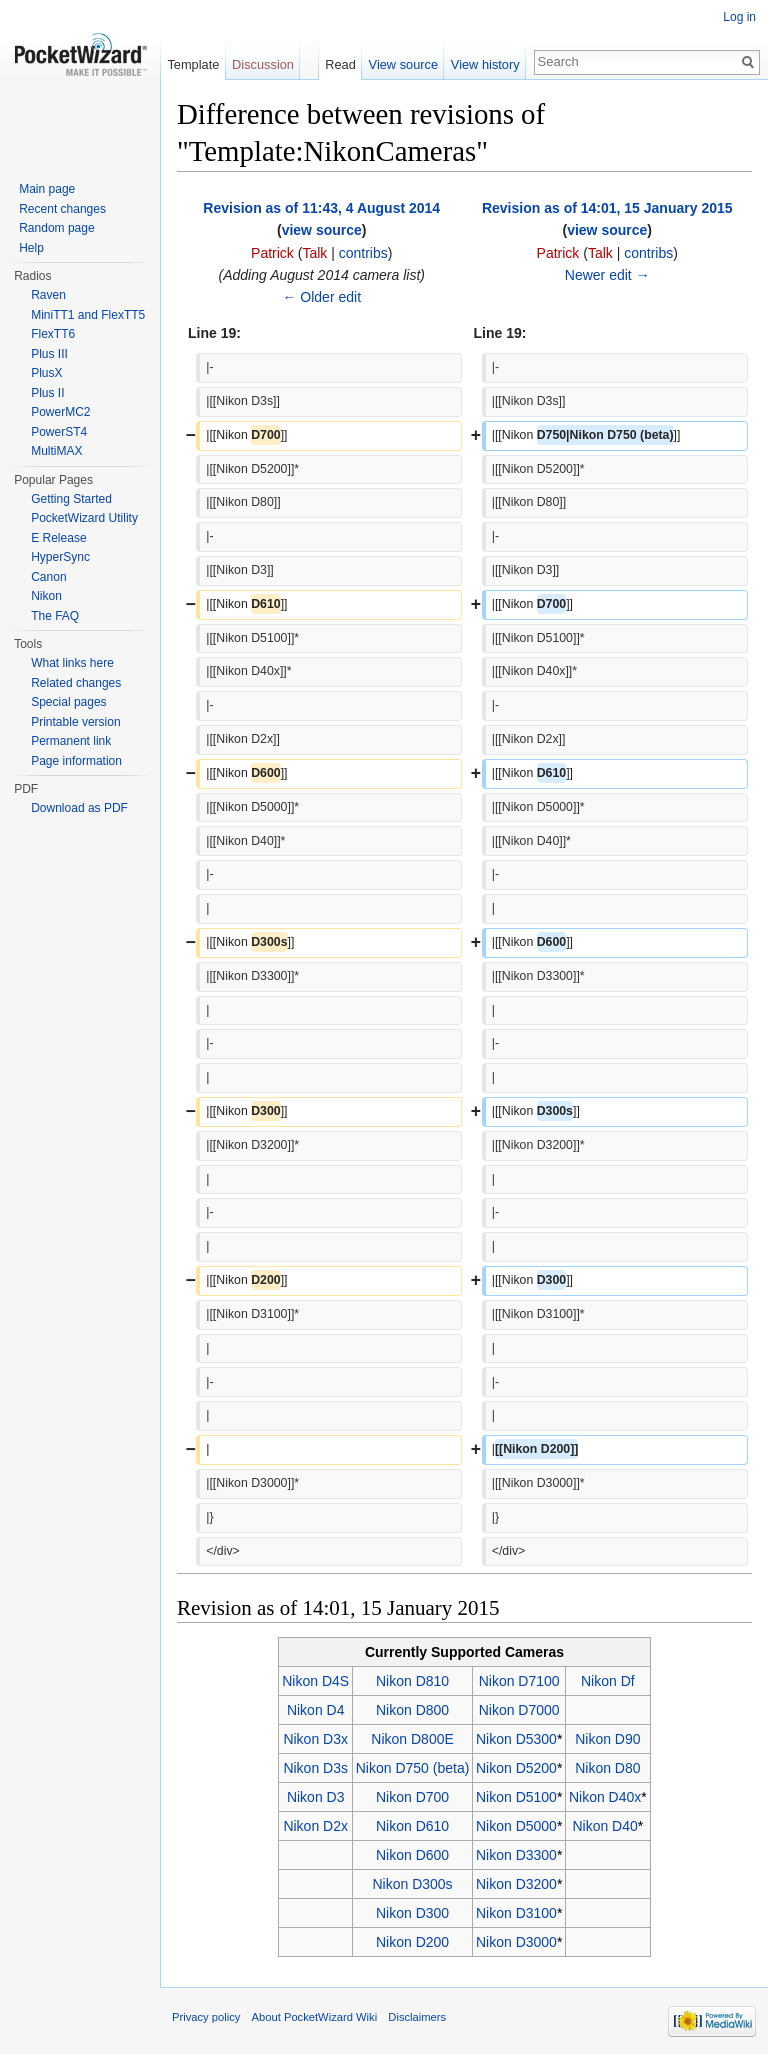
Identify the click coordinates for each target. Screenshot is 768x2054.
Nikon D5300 (516, 1739)
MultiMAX (56, 451)
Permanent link (71, 741)
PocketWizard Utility (84, 518)
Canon (48, 577)
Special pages (68, 702)
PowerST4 (59, 432)
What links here (72, 663)
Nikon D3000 (516, 1942)
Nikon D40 (604, 1826)
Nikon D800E (412, 1739)
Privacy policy (206, 2017)
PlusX (46, 373)
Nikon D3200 (516, 1884)
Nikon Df (608, 1681)
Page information (76, 761)
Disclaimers (417, 2017)
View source (403, 64)
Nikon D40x (605, 1797)
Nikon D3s (315, 1768)
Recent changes (62, 209)
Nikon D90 (607, 1739)
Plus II (47, 393)
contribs (363, 253)
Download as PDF (79, 808)
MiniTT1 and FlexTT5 (88, 315)
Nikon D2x (315, 1826)
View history (485, 64)
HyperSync (60, 557)
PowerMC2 (60, 412)
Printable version (75, 722)
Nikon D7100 (519, 1681)
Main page (47, 189)
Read (340, 64)
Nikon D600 (412, 1855)
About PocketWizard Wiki (315, 2017)
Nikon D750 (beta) (413, 1768)
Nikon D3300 (516, 1855)
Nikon (46, 596)
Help (31, 248)
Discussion (263, 64)
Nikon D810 (412, 1681)
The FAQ (55, 616)
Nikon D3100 (516, 1913)
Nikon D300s (412, 1884)
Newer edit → (607, 275)
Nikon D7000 (519, 1710)
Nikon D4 (316, 1710)
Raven (48, 295)
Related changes (76, 683)
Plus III (49, 354)
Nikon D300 (412, 1913)
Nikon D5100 (516, 1797)
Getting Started (71, 499)
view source (322, 230)
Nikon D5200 (516, 1768)
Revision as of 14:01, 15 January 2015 (607, 208)
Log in (739, 17)
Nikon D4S (315, 1681)
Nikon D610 (412, 1826)
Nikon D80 (607, 1768)
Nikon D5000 (516, 1826)
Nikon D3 (316, 1797)
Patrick (272, 253)
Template (193, 64)
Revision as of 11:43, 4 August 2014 (321, 208)
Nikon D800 (412, 1710)
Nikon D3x (315, 1739)
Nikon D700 (412, 1797)
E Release (58, 538)
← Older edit (321, 297)
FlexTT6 (53, 334)
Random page (56, 228)
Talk (314, 253)
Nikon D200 (412, 1942)
